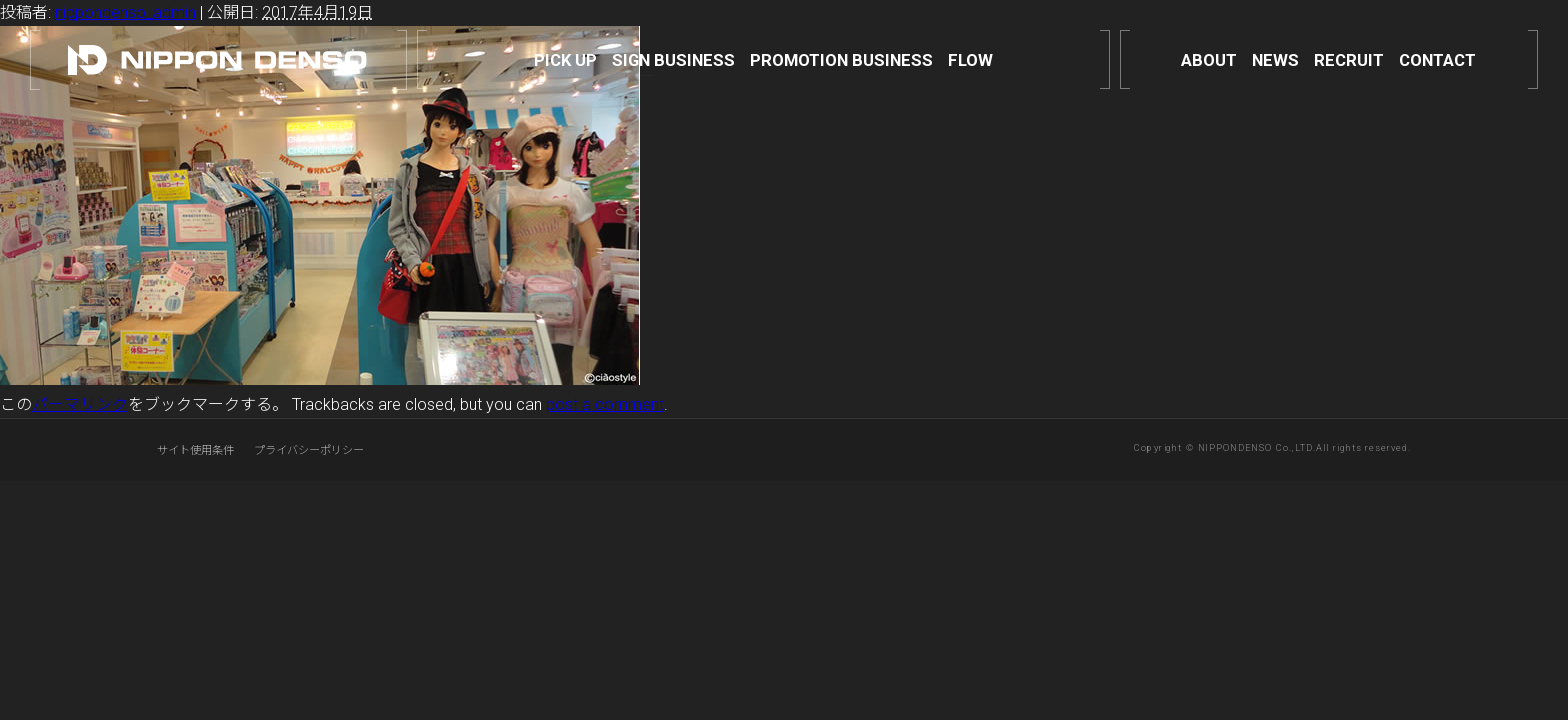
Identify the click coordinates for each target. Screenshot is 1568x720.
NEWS (1275, 60)
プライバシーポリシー (309, 450)
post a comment (605, 404)
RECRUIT (1349, 60)
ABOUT (1209, 60)
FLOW (970, 60)
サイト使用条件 (195, 450)
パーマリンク (80, 404)
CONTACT (1437, 60)
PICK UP (565, 60)
